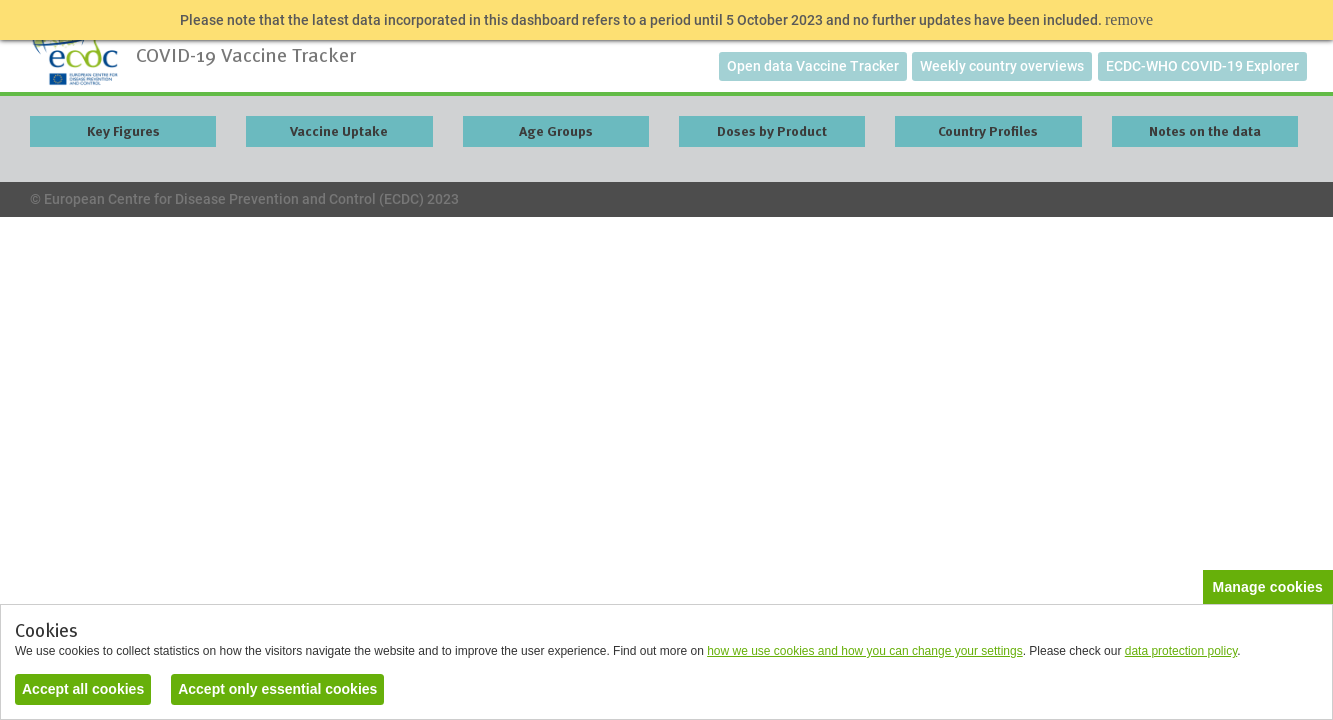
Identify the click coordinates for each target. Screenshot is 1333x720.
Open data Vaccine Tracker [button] (813, 66)
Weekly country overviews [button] (1002, 66)
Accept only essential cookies (277, 689)
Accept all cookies (83, 689)
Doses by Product (772, 131)
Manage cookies (1268, 587)
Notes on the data (1205, 131)
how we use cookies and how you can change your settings (865, 651)
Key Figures (123, 131)
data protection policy (1181, 651)
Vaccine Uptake (339, 131)
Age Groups (556, 131)
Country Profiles (988, 131)
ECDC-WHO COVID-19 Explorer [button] (1202, 66)
